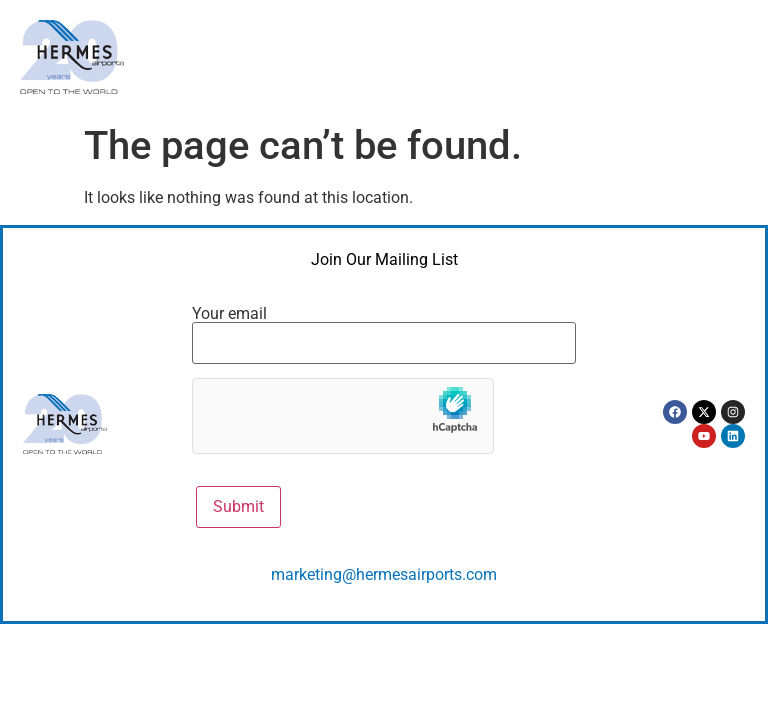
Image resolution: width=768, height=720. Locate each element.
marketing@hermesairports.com (384, 574)
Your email (384, 329)
